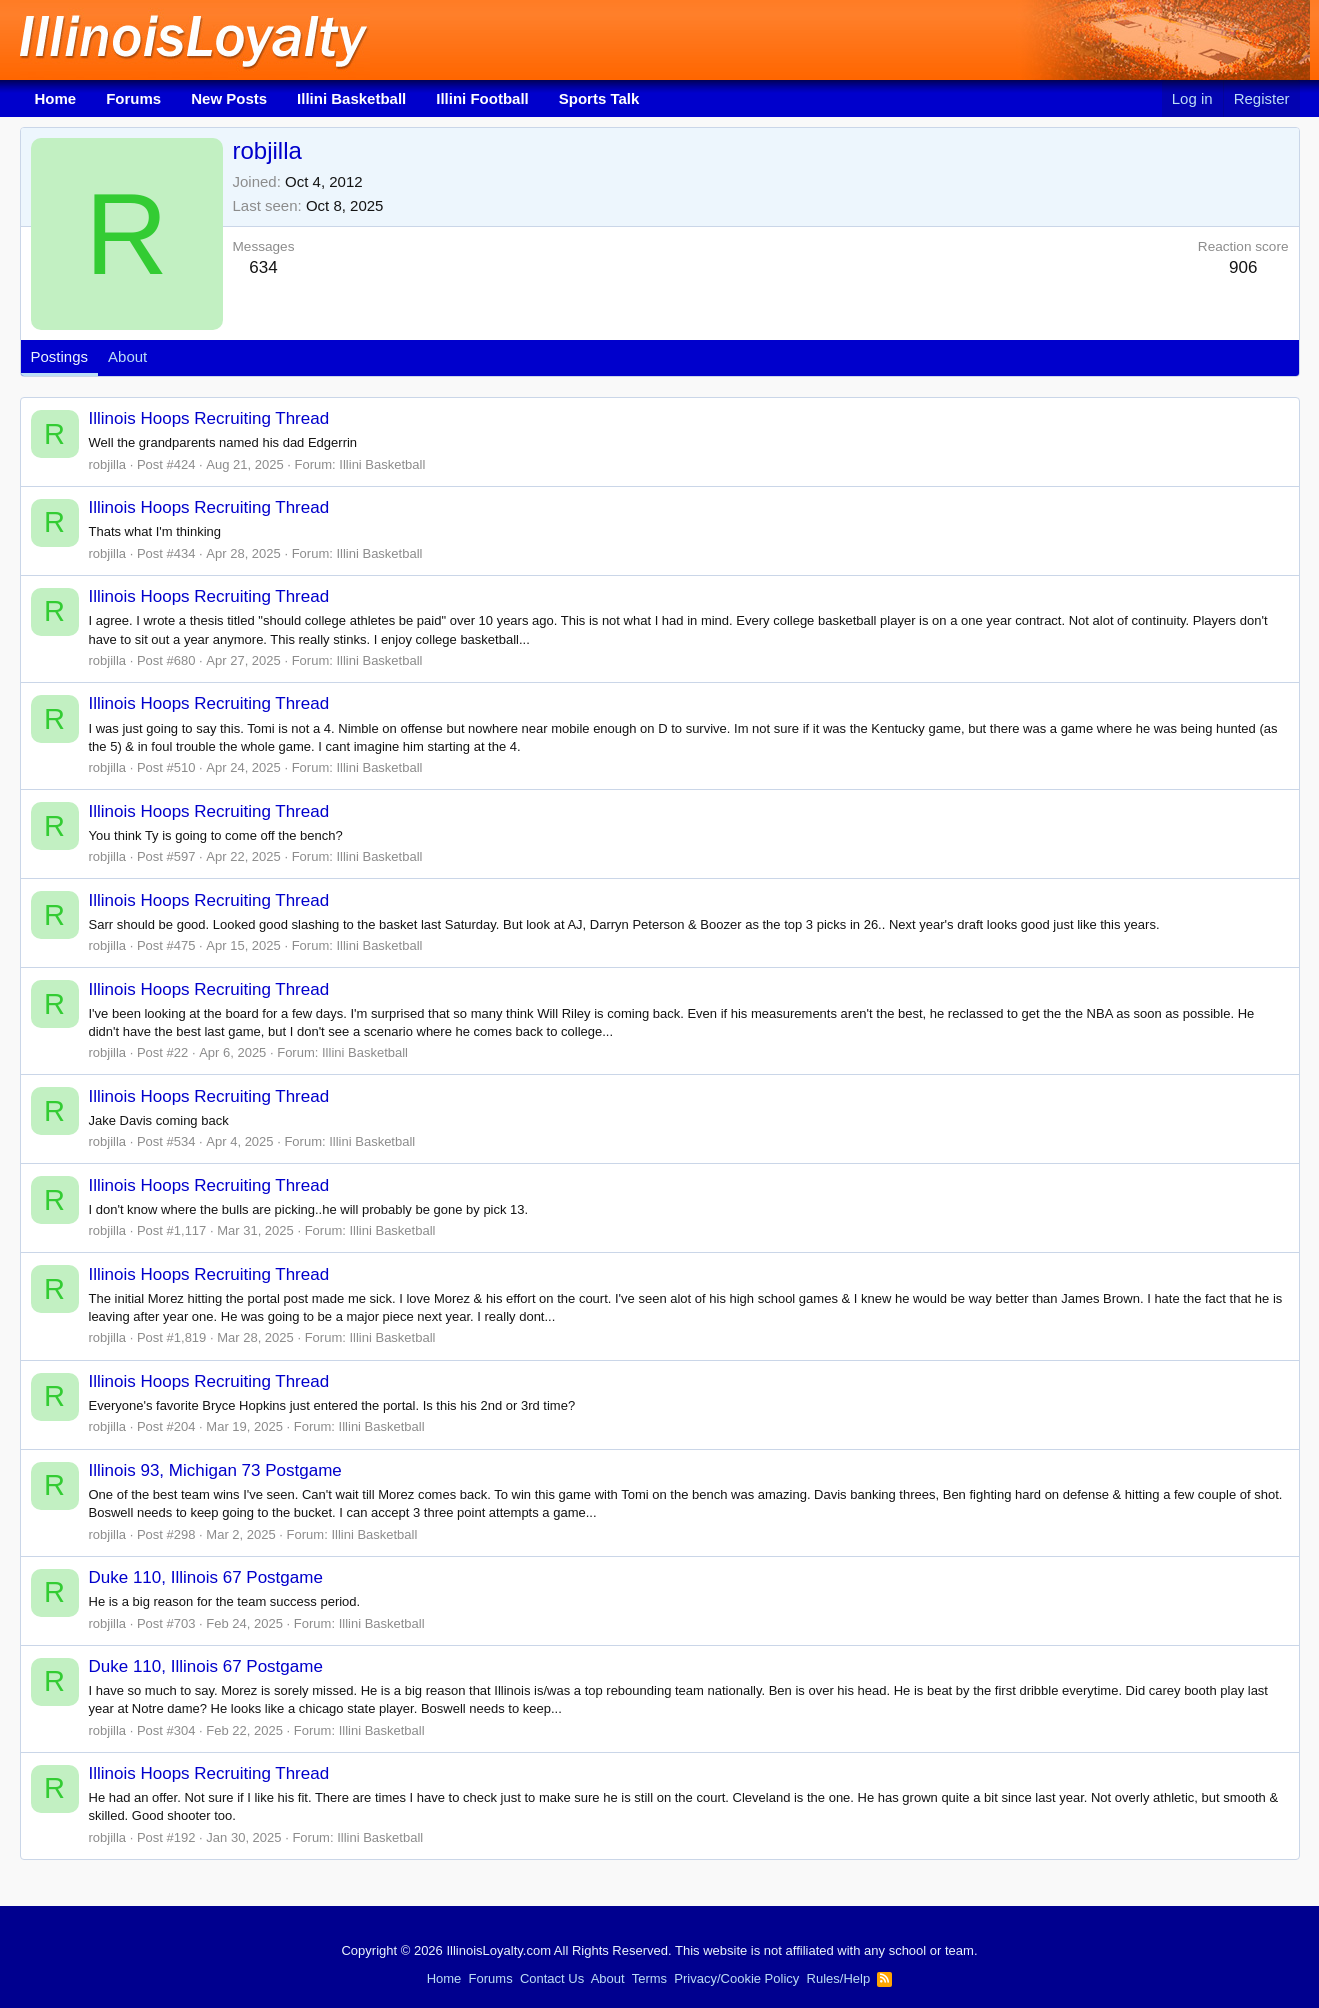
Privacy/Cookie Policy (736, 1978)
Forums (133, 98)
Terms (649, 1978)
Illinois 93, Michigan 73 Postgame (215, 1470)
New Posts (229, 98)
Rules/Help (839, 1978)
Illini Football (482, 98)
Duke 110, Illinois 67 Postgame (206, 1577)
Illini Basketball (351, 98)
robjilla (108, 464)
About (608, 1978)
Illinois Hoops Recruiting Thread (209, 418)
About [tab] (127, 356)
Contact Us (552, 1978)
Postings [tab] (60, 356)
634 (263, 267)
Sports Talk (599, 98)
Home (56, 98)
